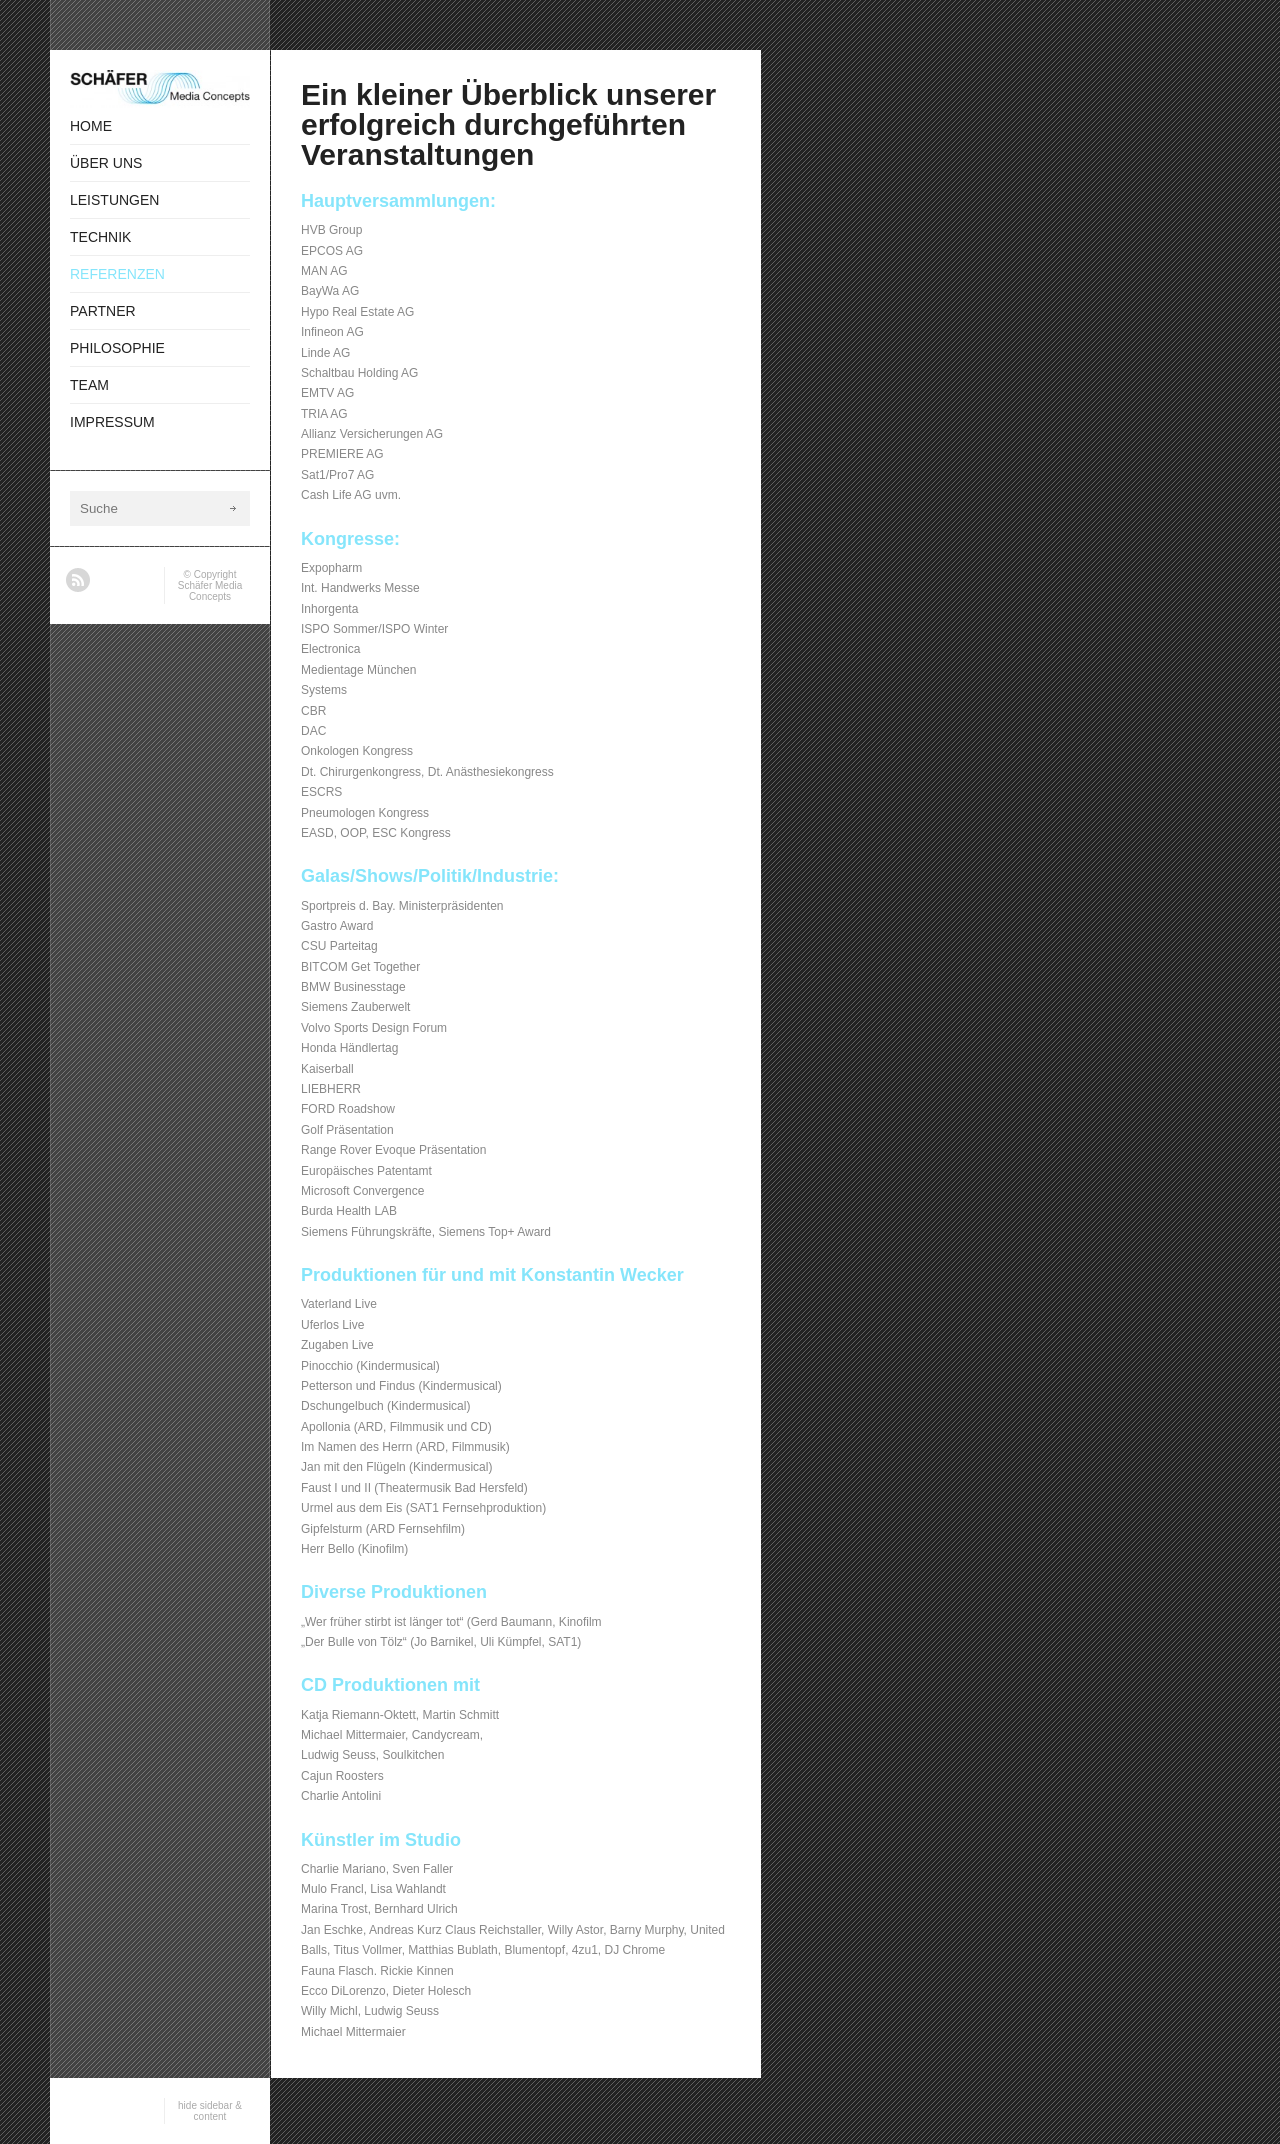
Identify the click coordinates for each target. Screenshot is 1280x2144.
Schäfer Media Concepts (210, 591)
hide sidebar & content (210, 2111)
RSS (78, 580)
